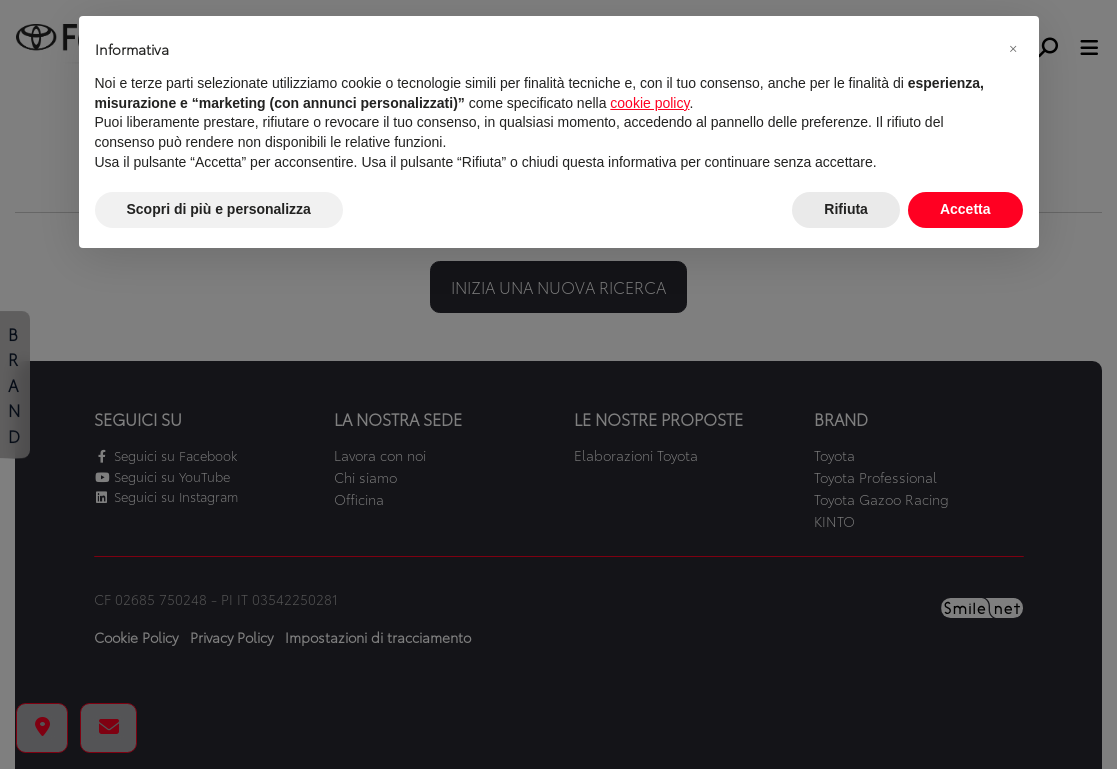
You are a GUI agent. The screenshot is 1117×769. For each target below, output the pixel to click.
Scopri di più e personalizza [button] (219, 209)
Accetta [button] (965, 209)
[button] (1013, 48)
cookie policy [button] (649, 103)
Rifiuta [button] (846, 209)
